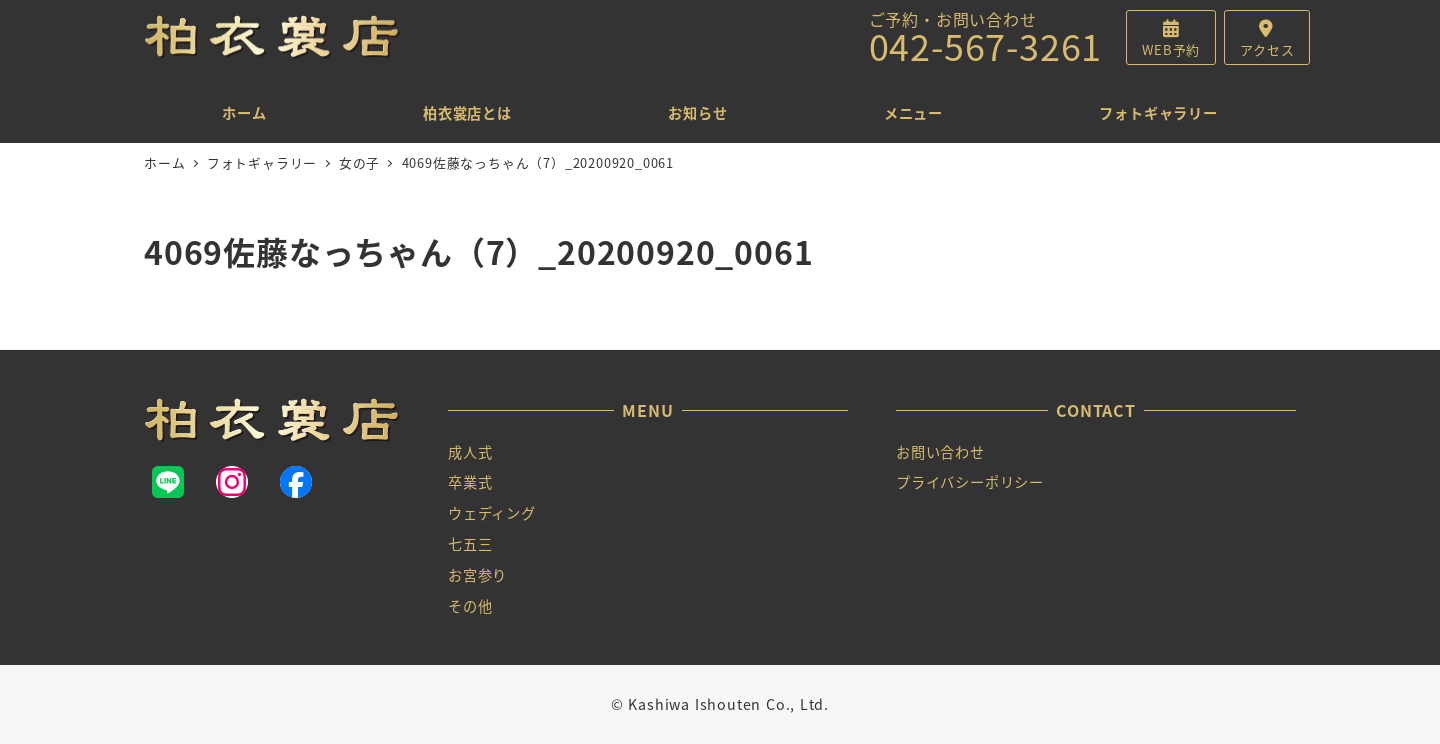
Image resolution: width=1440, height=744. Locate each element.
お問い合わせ (940, 452)
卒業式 (470, 482)
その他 (470, 606)
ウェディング (492, 513)
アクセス (1267, 49)
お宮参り (477, 575)
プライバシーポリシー (970, 482)
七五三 (470, 544)
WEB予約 (1171, 49)
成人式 (470, 452)
